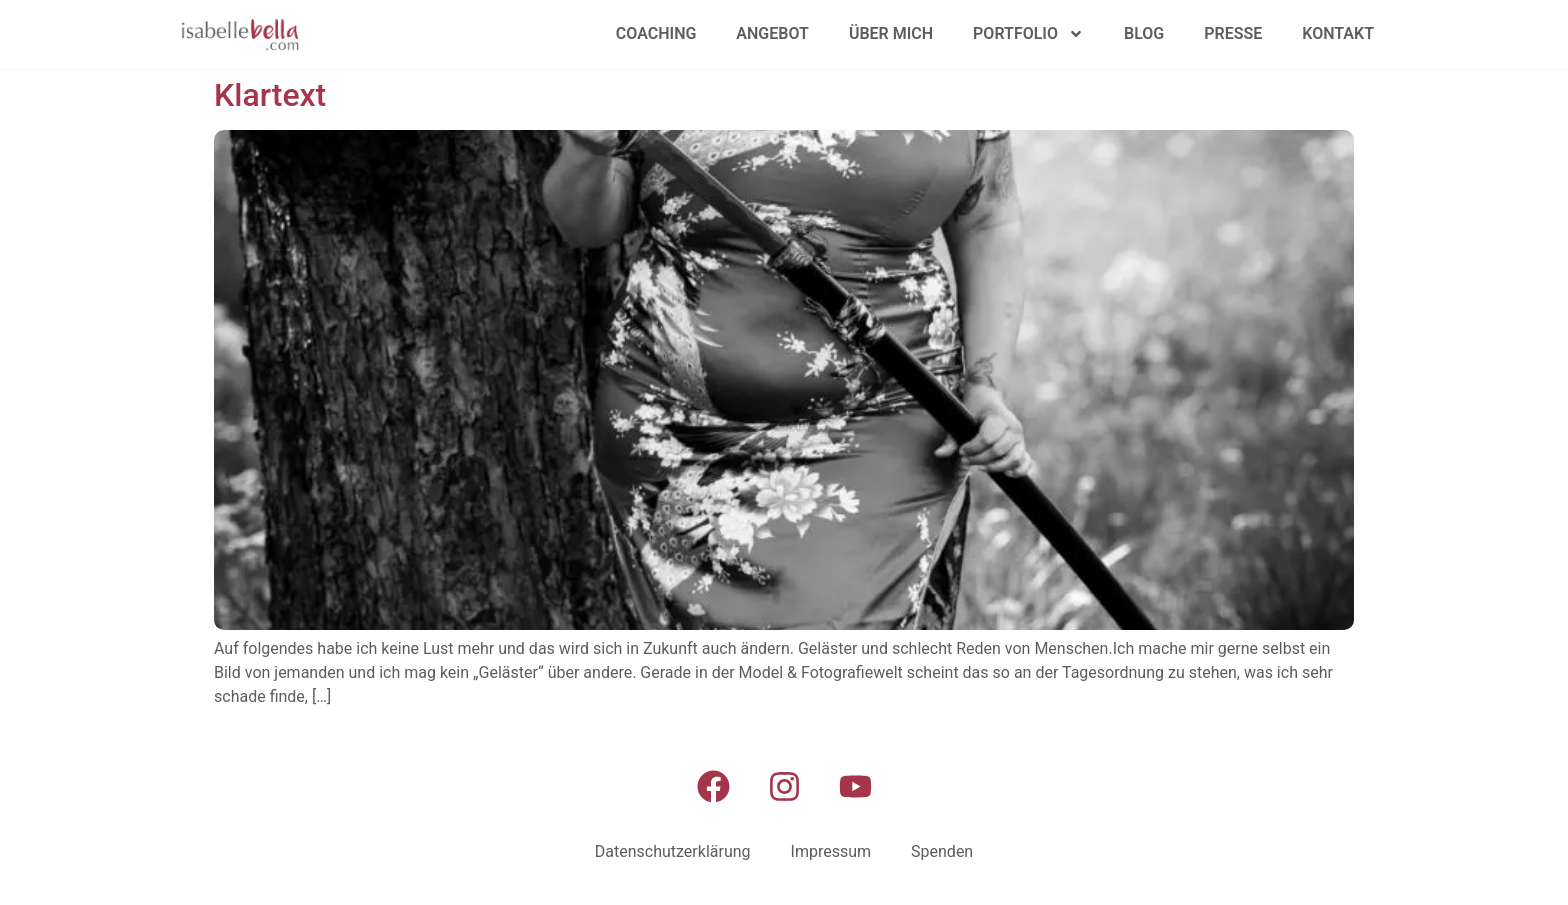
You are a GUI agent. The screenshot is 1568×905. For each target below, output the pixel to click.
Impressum (831, 851)
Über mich (891, 33)
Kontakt (1338, 33)
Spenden (942, 851)
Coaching (656, 33)
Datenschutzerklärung (673, 851)
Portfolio (1028, 34)
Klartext (270, 95)
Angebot (772, 33)
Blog (1144, 33)
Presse (1233, 33)
